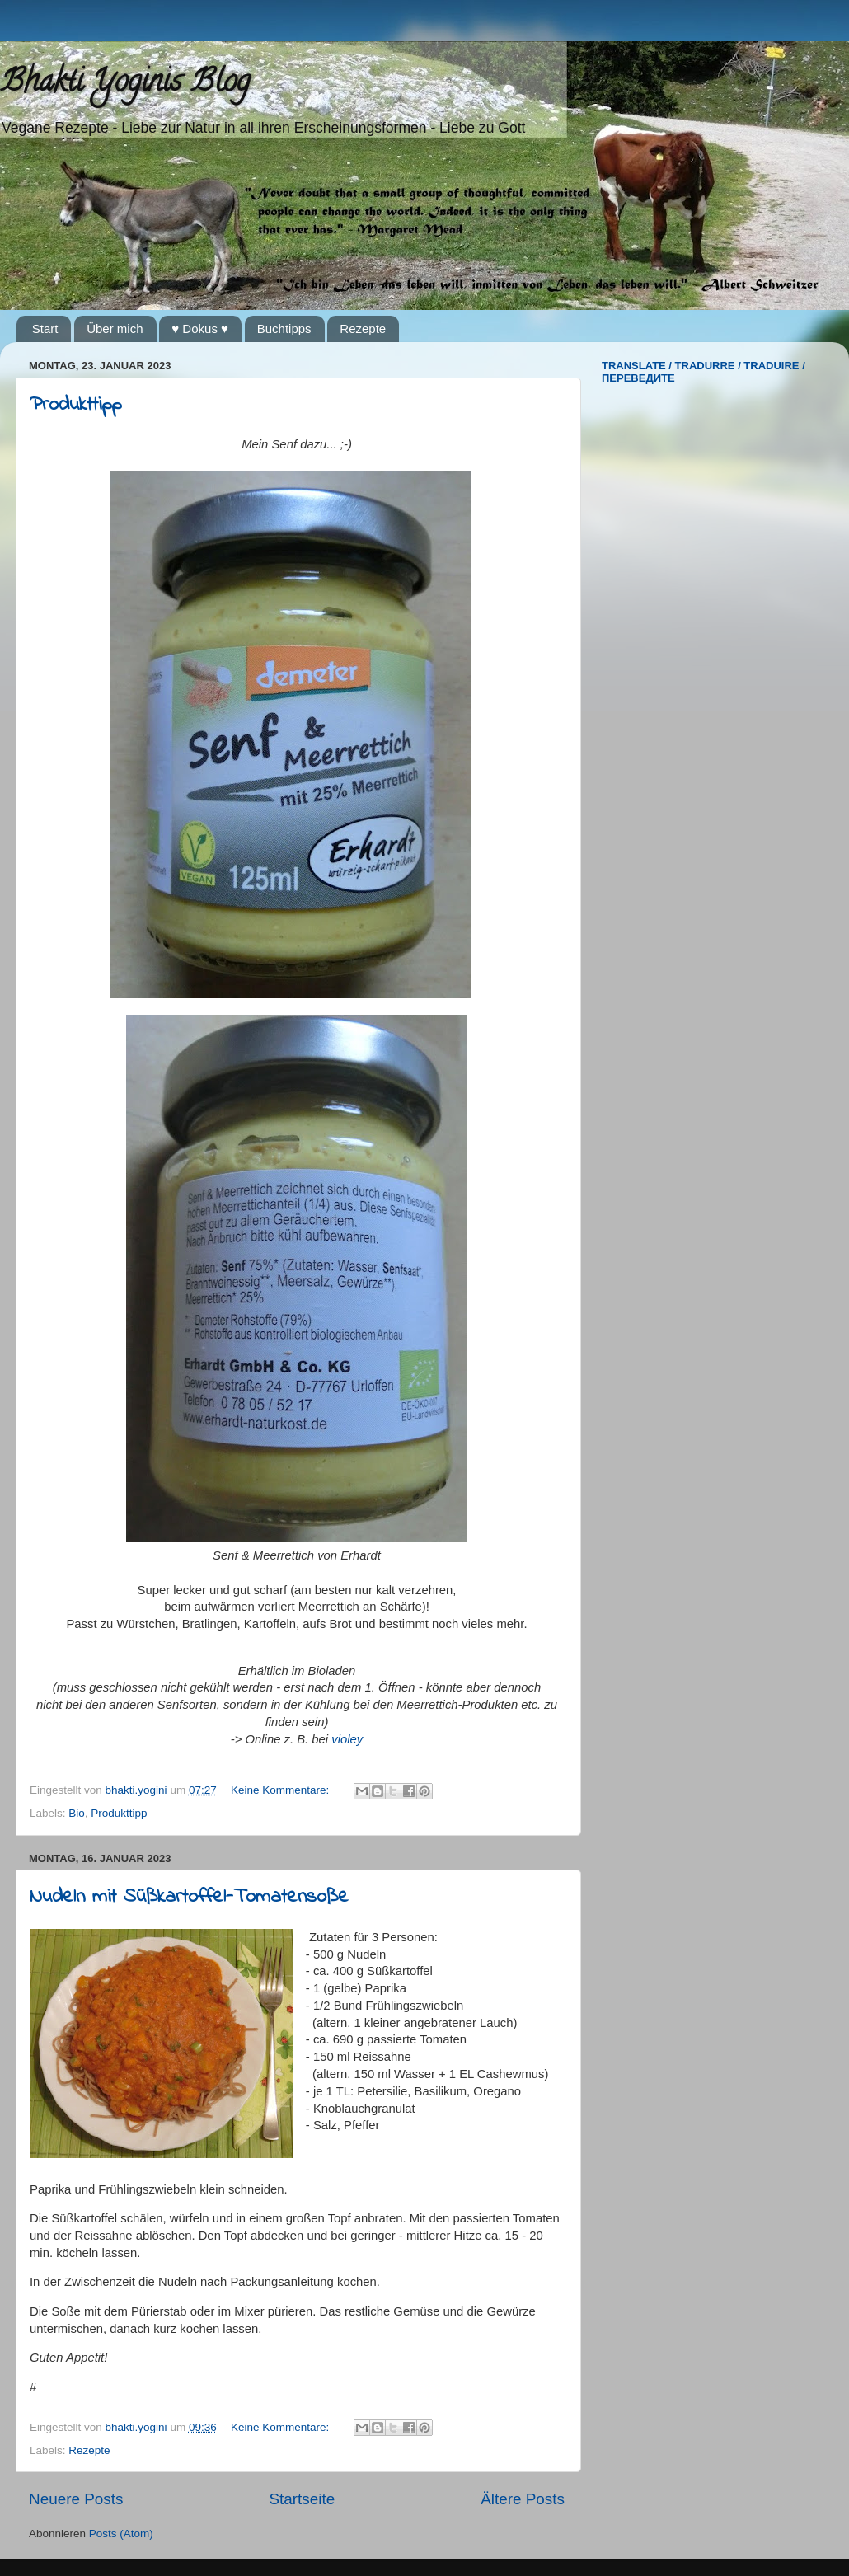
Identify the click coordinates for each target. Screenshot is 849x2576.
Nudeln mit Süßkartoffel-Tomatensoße (189, 1897)
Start (45, 328)
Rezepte (363, 328)
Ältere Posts (523, 2499)
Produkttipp (75, 405)
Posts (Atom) (121, 2533)
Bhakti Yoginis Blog (125, 84)
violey (347, 1739)
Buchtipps (284, 328)
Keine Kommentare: (281, 1790)
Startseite (302, 2499)
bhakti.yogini (138, 1790)
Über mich (115, 328)
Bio (76, 1813)
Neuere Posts (76, 2499)
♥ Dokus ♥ (199, 328)
